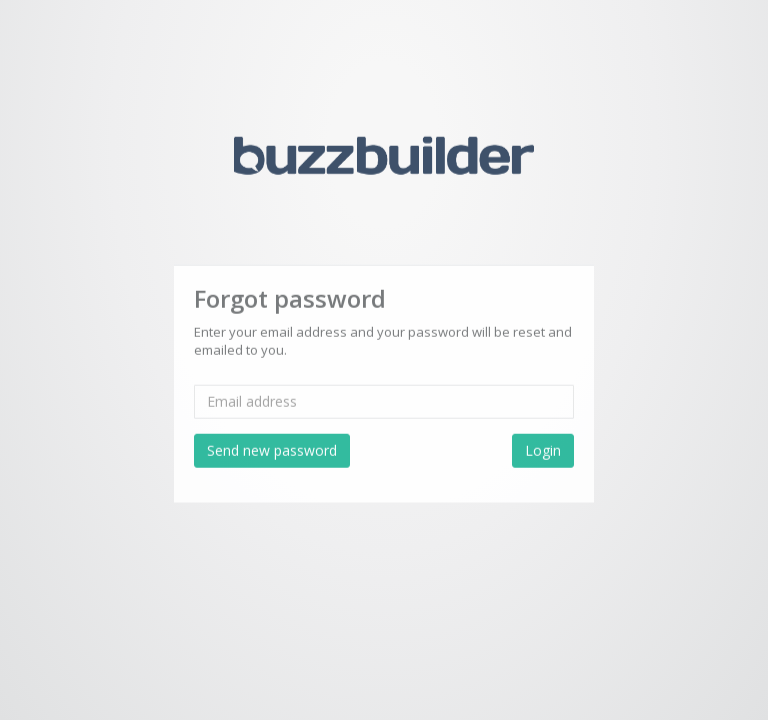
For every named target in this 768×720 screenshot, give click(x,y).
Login (543, 448)
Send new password (272, 448)
